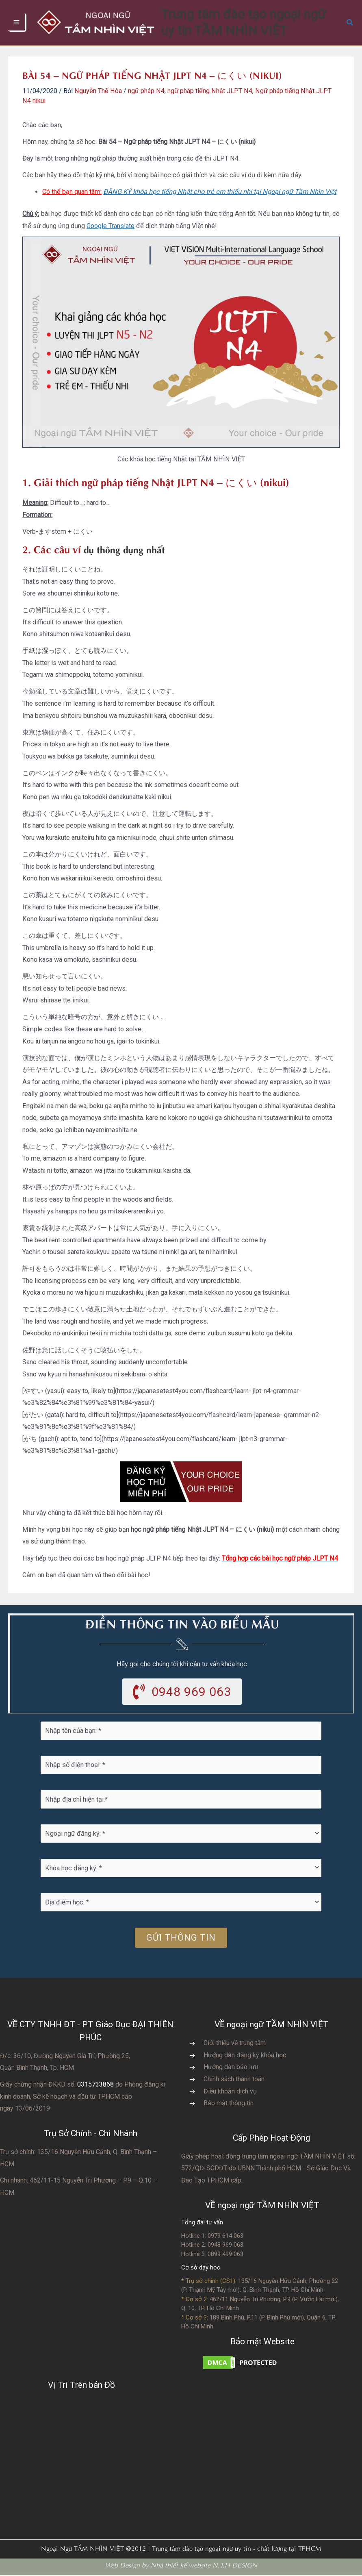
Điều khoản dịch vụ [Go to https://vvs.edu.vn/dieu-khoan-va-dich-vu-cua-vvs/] (230, 2092)
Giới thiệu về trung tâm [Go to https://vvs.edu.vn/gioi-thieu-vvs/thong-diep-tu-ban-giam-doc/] (235, 2044)
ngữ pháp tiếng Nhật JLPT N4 (209, 91)
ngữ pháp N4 (146, 91)
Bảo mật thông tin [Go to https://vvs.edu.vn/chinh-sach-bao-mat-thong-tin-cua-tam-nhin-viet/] (229, 2104)
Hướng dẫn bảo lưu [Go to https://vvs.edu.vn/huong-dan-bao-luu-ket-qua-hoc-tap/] (231, 2068)
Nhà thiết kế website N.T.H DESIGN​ (204, 2565)
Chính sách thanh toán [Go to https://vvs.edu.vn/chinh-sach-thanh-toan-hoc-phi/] (234, 2080)
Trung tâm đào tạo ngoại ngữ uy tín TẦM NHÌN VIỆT (259, 22)
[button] (350, 22)
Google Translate (110, 226)
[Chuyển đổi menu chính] (17, 22)
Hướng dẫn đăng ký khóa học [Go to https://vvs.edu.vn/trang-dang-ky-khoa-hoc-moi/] (245, 2056)
